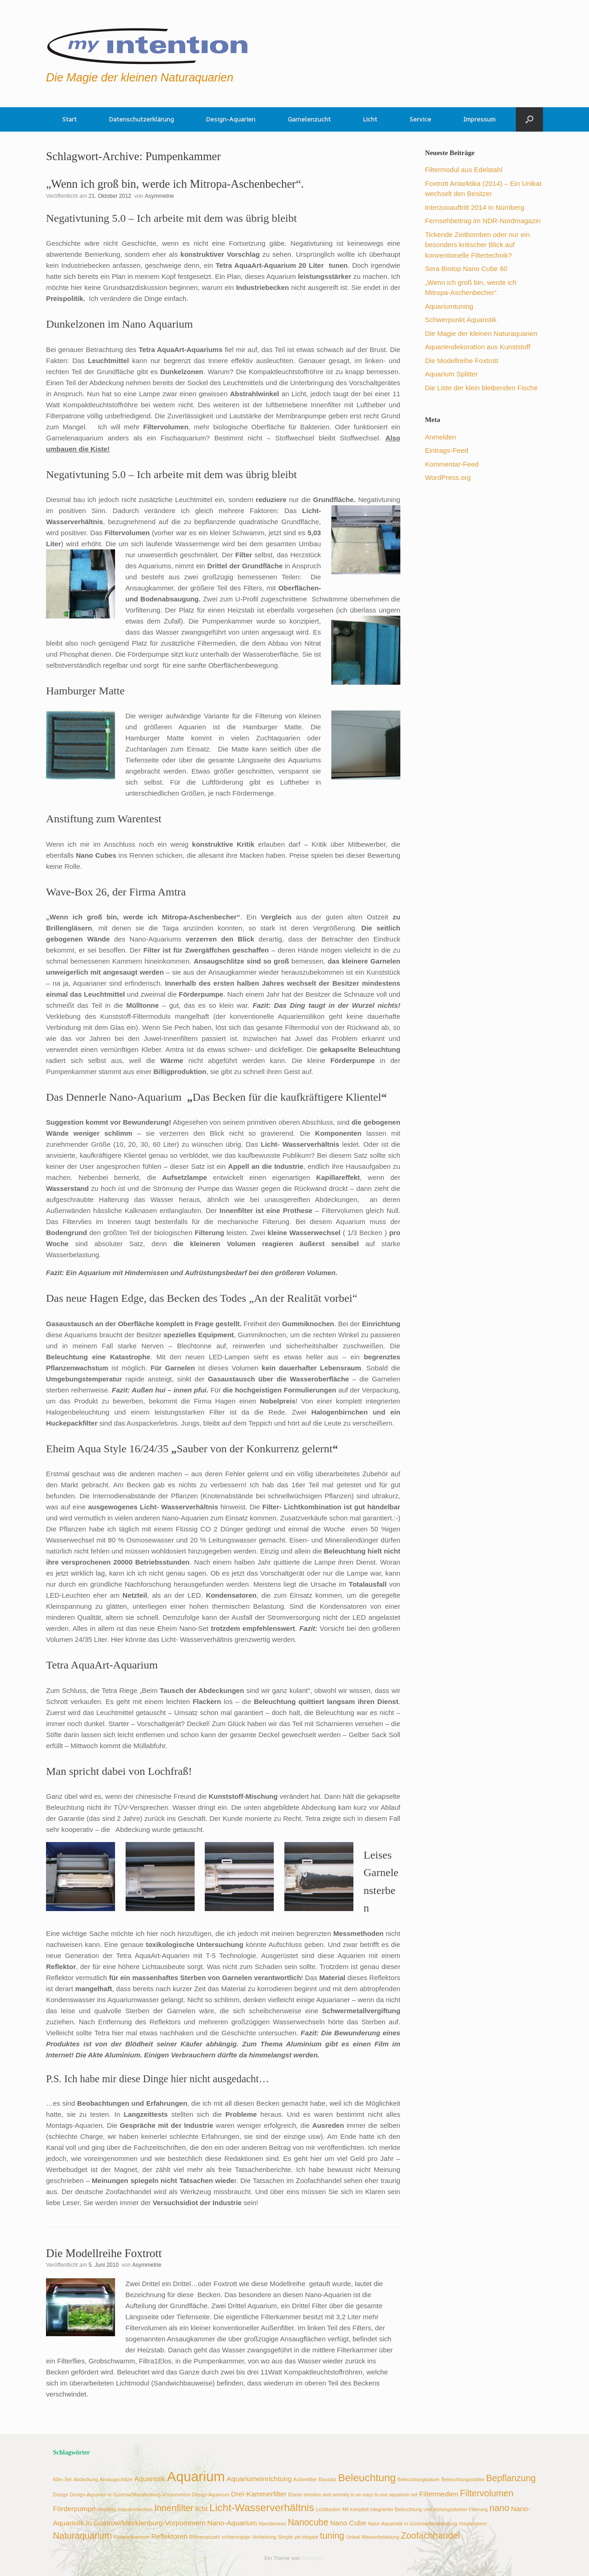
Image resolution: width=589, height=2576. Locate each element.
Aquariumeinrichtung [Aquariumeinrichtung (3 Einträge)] (258, 2479)
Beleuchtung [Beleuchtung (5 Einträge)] (367, 2478)
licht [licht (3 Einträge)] (201, 2508)
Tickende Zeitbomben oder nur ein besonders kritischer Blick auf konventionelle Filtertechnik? (477, 245)
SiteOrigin (313, 2558)
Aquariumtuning (449, 306)
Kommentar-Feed (452, 464)
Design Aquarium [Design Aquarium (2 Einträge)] (210, 2494)
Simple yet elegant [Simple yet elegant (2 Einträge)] (298, 2537)
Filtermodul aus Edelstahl (463, 169)
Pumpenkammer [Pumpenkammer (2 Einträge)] (132, 2537)
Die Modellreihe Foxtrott (104, 2253)
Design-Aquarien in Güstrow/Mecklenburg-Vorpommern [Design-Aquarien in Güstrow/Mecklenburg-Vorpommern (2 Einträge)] (130, 2494)
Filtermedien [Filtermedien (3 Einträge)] (438, 2494)
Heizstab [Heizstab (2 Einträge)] (106, 2509)
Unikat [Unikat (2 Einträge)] (353, 2537)
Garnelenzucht (309, 119)
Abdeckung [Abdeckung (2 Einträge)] (86, 2479)
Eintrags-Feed (446, 450)
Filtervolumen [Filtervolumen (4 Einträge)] (486, 2493)
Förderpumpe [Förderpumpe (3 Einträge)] (74, 2508)
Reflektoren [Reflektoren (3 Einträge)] (169, 2536)
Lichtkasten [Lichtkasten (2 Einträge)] (328, 2509)
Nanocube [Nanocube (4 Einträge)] (308, 2522)
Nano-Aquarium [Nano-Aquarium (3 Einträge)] (232, 2523)
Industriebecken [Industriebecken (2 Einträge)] (135, 2509)
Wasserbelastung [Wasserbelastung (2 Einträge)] (380, 2537)
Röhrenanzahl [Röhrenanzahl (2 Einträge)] (204, 2537)
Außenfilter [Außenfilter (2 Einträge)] (305, 2479)
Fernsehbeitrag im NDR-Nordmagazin (483, 221)
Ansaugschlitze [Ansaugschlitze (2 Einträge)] (116, 2479)
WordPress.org (448, 477)
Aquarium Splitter (451, 374)
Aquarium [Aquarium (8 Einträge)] (196, 2476)
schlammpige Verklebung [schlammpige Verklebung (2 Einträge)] (248, 2537)
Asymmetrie (159, 196)
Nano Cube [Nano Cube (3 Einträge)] (348, 2523)
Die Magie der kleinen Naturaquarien (481, 333)
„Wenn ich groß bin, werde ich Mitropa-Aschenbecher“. (175, 184)
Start (69, 119)
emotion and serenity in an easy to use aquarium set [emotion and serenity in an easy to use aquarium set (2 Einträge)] (360, 2494)
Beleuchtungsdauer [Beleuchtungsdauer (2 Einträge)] (419, 2479)
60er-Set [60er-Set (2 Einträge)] (62, 2479)
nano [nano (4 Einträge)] (499, 2508)
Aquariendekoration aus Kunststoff (477, 347)
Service (420, 119)
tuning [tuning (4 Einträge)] (332, 2535)
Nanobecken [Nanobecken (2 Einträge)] (272, 2523)
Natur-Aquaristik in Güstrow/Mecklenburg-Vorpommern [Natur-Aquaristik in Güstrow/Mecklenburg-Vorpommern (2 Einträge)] (427, 2523)
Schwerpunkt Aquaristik (461, 319)
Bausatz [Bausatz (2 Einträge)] (328, 2479)
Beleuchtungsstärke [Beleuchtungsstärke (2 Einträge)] (463, 2479)
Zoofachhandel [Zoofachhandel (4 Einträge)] (430, 2535)
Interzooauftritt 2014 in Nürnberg (474, 207)
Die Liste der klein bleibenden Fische (481, 388)
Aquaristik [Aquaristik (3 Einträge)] (150, 2479)
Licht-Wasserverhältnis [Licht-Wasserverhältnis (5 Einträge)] (261, 2507)
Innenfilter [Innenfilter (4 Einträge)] (173, 2508)
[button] (529, 119)
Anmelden (440, 437)
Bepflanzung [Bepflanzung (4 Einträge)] (511, 2478)
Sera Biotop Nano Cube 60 (466, 268)
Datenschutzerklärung (141, 119)
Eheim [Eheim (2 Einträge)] (295, 2494)
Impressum (479, 119)
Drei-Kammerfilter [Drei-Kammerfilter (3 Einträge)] (259, 2494)
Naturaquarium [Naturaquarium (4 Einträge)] (82, 2535)
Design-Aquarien (230, 119)
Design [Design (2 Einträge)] (60, 2494)
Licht (370, 119)
